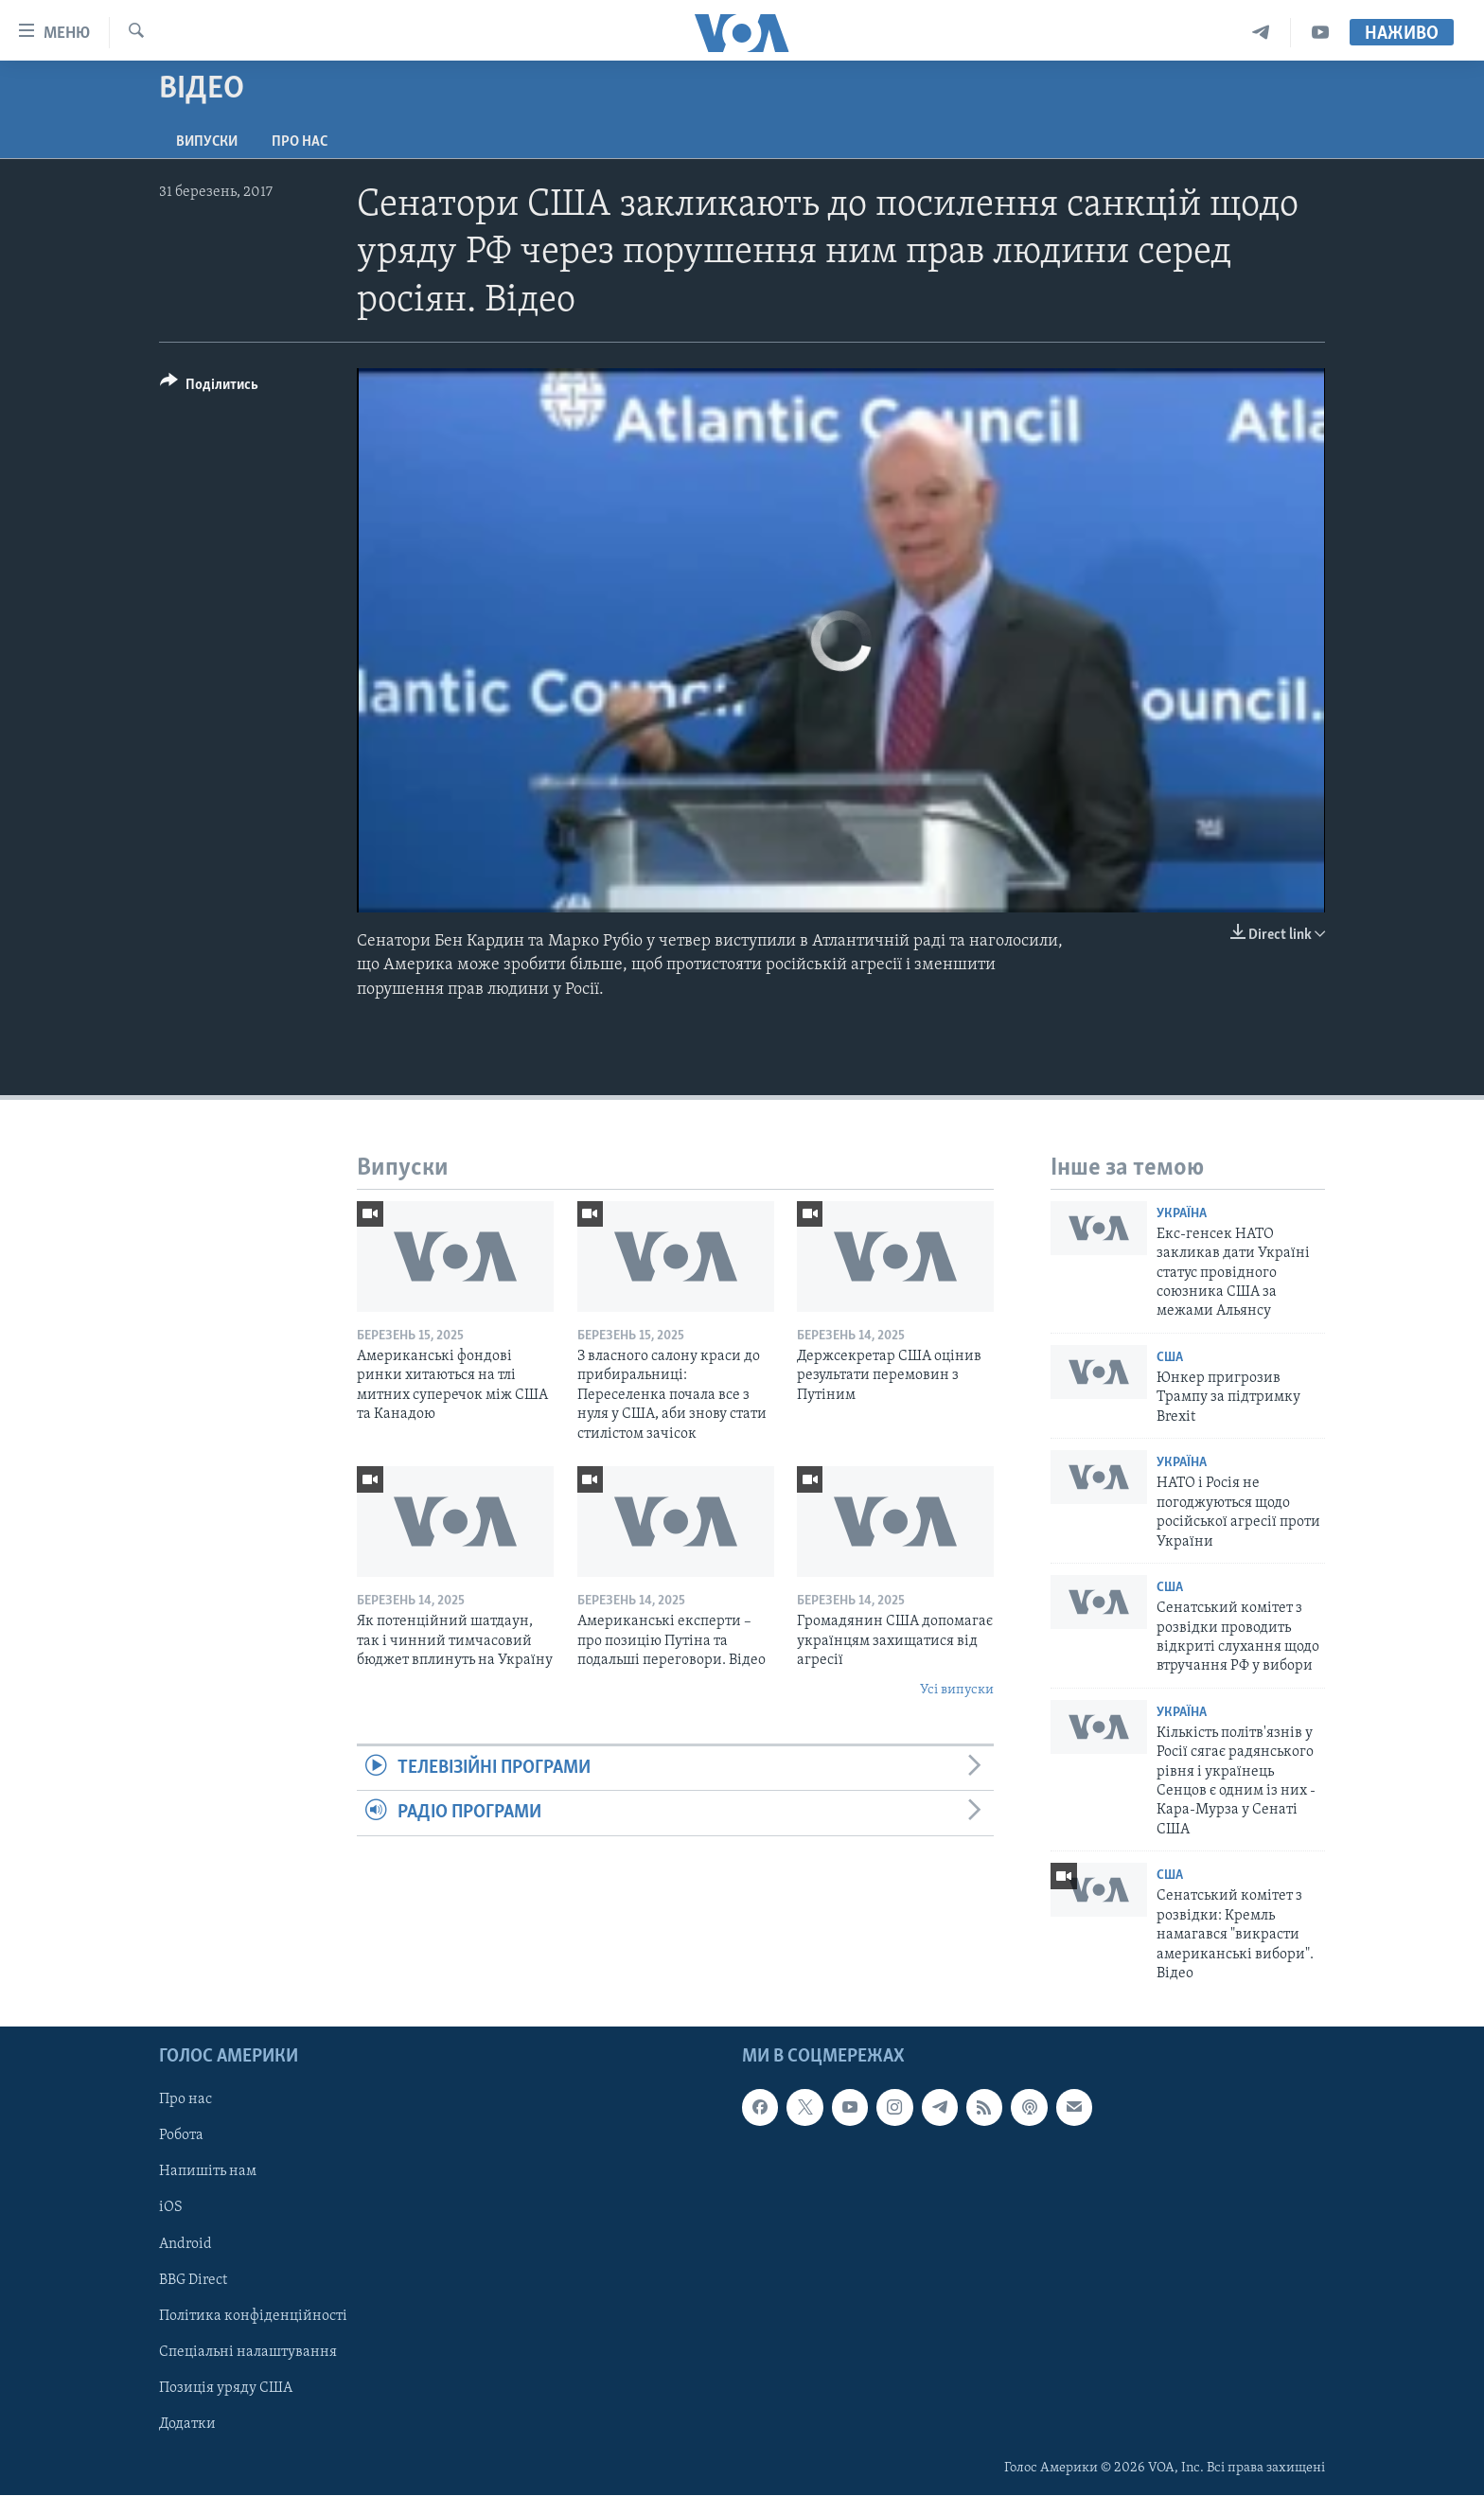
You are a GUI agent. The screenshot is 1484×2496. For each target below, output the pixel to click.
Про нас (299, 142)
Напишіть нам (207, 2172)
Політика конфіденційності (253, 2316)
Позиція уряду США (225, 2388)
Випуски (207, 142)
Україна (1182, 1214)
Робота (181, 2136)
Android (185, 2244)
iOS (171, 2208)
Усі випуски (957, 1690)
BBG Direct (193, 2280)
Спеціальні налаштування (248, 2352)
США (1170, 1358)
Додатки (187, 2424)
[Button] (209, 387)
